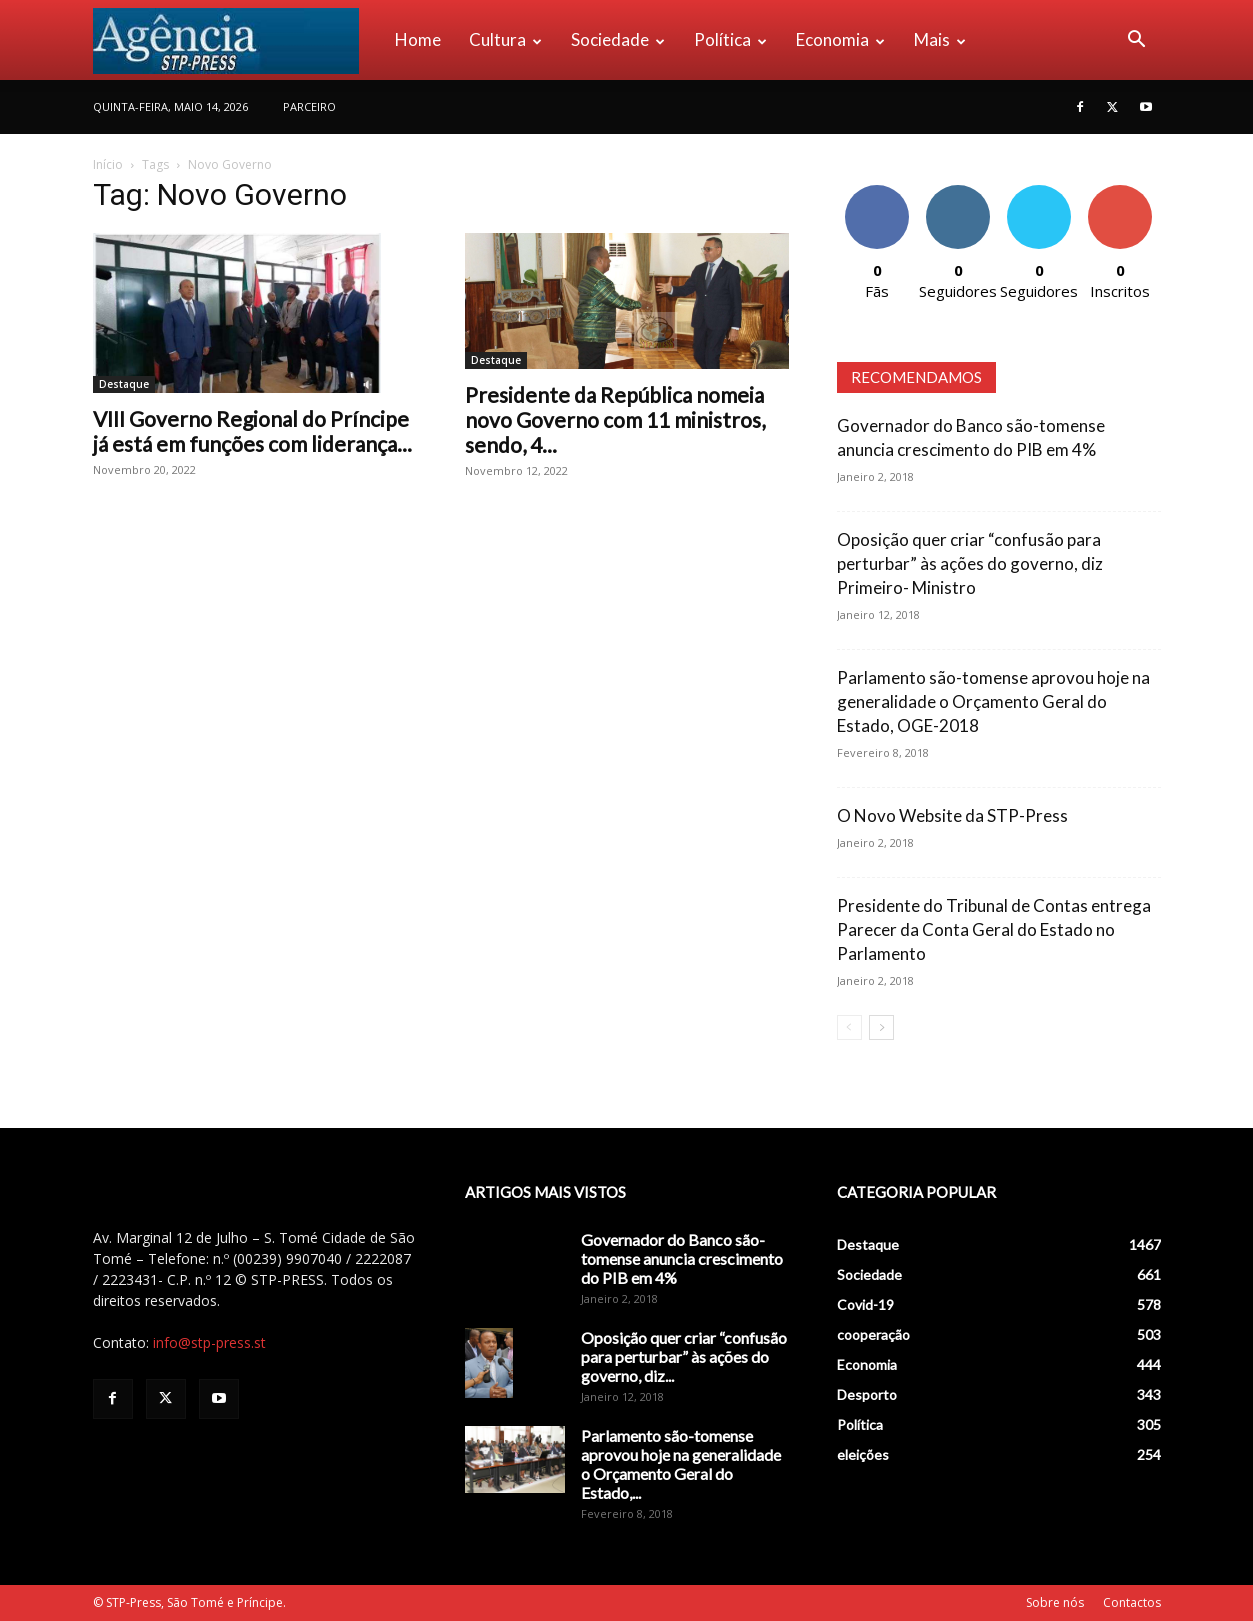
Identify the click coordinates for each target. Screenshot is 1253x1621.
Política (730, 39)
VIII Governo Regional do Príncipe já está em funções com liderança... (252, 431)
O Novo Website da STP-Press (952, 815)
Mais (940, 39)
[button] (1137, 41)
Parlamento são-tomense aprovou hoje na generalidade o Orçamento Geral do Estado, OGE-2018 (993, 701)
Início (108, 164)
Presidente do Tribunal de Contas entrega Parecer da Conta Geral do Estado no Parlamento (994, 929)
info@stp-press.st (209, 1342)
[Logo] (237, 40)
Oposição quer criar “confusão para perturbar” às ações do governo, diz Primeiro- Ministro (970, 563)
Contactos (1132, 1602)
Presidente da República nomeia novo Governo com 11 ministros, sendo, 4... (615, 419)
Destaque (124, 384)
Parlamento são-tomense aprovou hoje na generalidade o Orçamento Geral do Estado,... (681, 1464)
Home (418, 39)
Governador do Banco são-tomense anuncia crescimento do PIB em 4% (682, 1258)
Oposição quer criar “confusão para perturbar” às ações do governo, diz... (684, 1356)
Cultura (505, 39)
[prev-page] (849, 1027)
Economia (840, 39)
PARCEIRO (309, 106)
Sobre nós (1055, 1602)
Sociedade (618, 39)
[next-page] (881, 1027)
